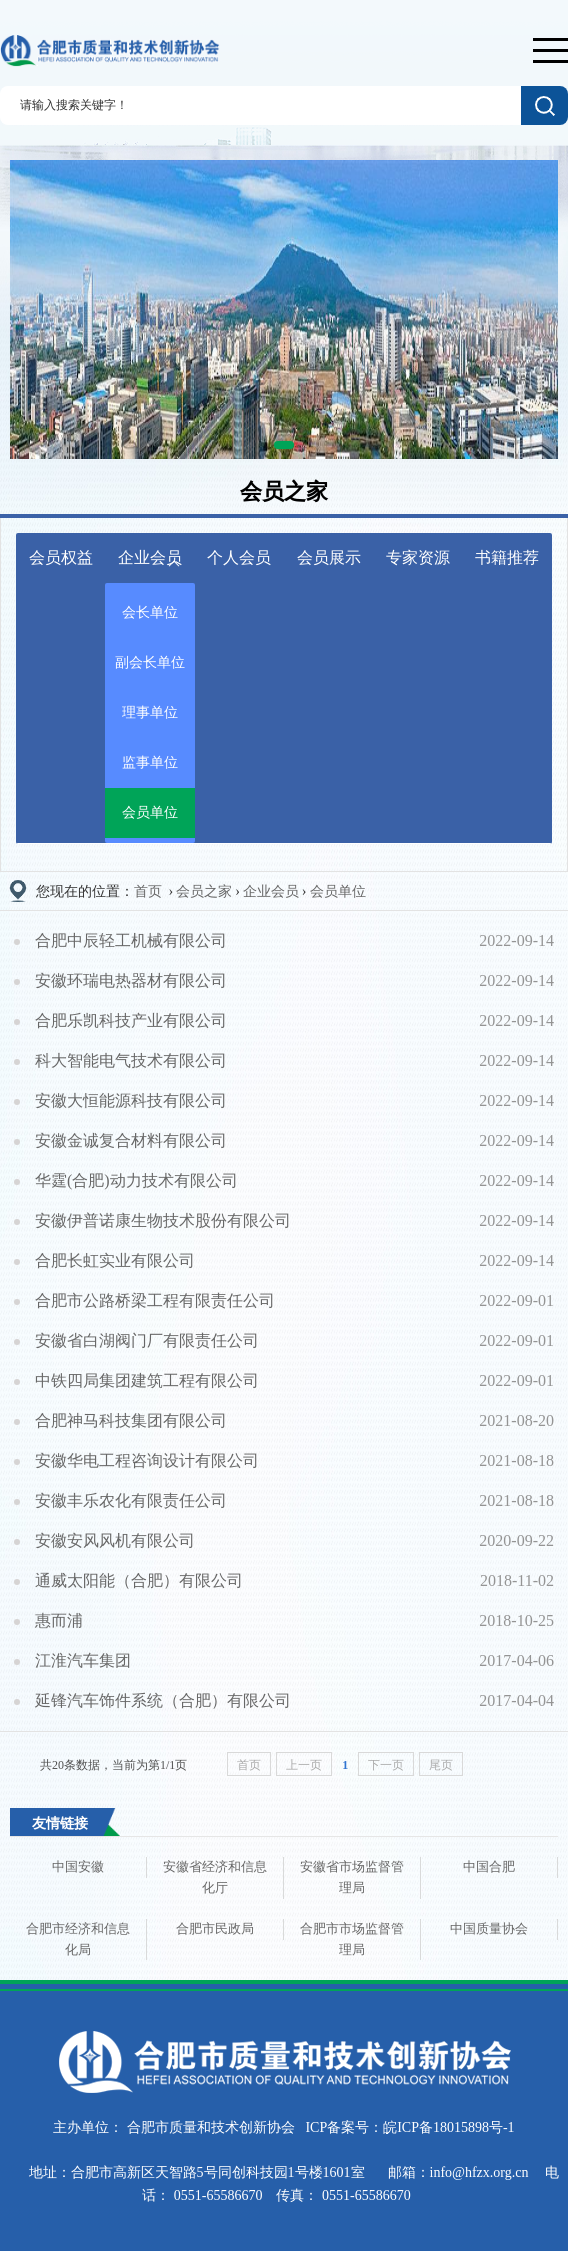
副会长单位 (150, 662)
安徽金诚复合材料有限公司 (131, 1140)
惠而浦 (59, 1620)
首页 (148, 891)
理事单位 (150, 712)
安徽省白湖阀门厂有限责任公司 (147, 1340)
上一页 (304, 1765)
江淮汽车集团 (83, 1660)
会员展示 (329, 557)
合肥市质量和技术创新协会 (210, 2127)
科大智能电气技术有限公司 (131, 1060)
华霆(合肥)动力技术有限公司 (136, 1180)
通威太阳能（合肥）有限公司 (139, 1580)
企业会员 (150, 558)
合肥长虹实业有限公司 (115, 1260)
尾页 (441, 1765)
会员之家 (204, 891)
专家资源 (418, 557)
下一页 (386, 1765)
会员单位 (150, 812)
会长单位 (150, 612)
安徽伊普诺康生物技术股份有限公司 (163, 1220)
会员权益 (61, 557)
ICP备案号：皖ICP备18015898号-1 (409, 2127)
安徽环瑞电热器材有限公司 (131, 980)
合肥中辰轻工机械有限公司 (131, 940)
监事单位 (150, 762)
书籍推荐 (507, 557)
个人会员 (239, 557)
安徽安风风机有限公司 (115, 1540)
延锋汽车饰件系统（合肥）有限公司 (163, 1700)
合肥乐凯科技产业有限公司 (131, 1020)
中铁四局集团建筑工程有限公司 (147, 1380)
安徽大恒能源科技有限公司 (131, 1100)
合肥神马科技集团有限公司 (131, 1420)
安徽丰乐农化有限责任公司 (131, 1500)
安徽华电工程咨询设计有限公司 (147, 1460)
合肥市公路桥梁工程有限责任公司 (155, 1300)
